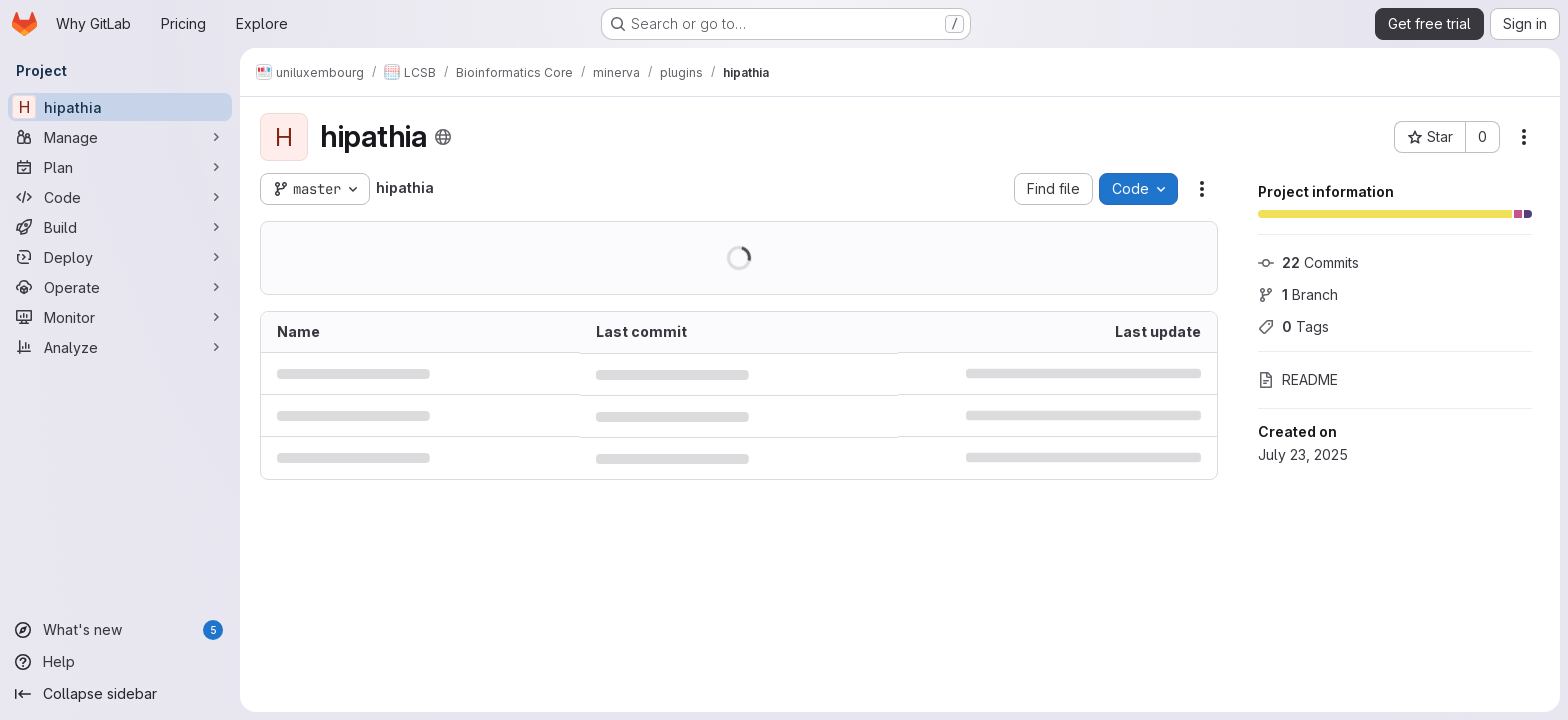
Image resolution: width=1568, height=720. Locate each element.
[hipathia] (120, 107)
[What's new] (120, 630)
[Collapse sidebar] (120, 694)
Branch (1298, 294)
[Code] (120, 197)
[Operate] (120, 287)
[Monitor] (120, 317)
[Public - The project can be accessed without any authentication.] (443, 137)
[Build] (120, 227)
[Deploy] (120, 257)
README (1298, 379)
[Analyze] (120, 347)
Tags (1293, 326)
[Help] (120, 662)
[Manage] (120, 137)
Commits (1308, 262)
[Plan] (120, 167)
